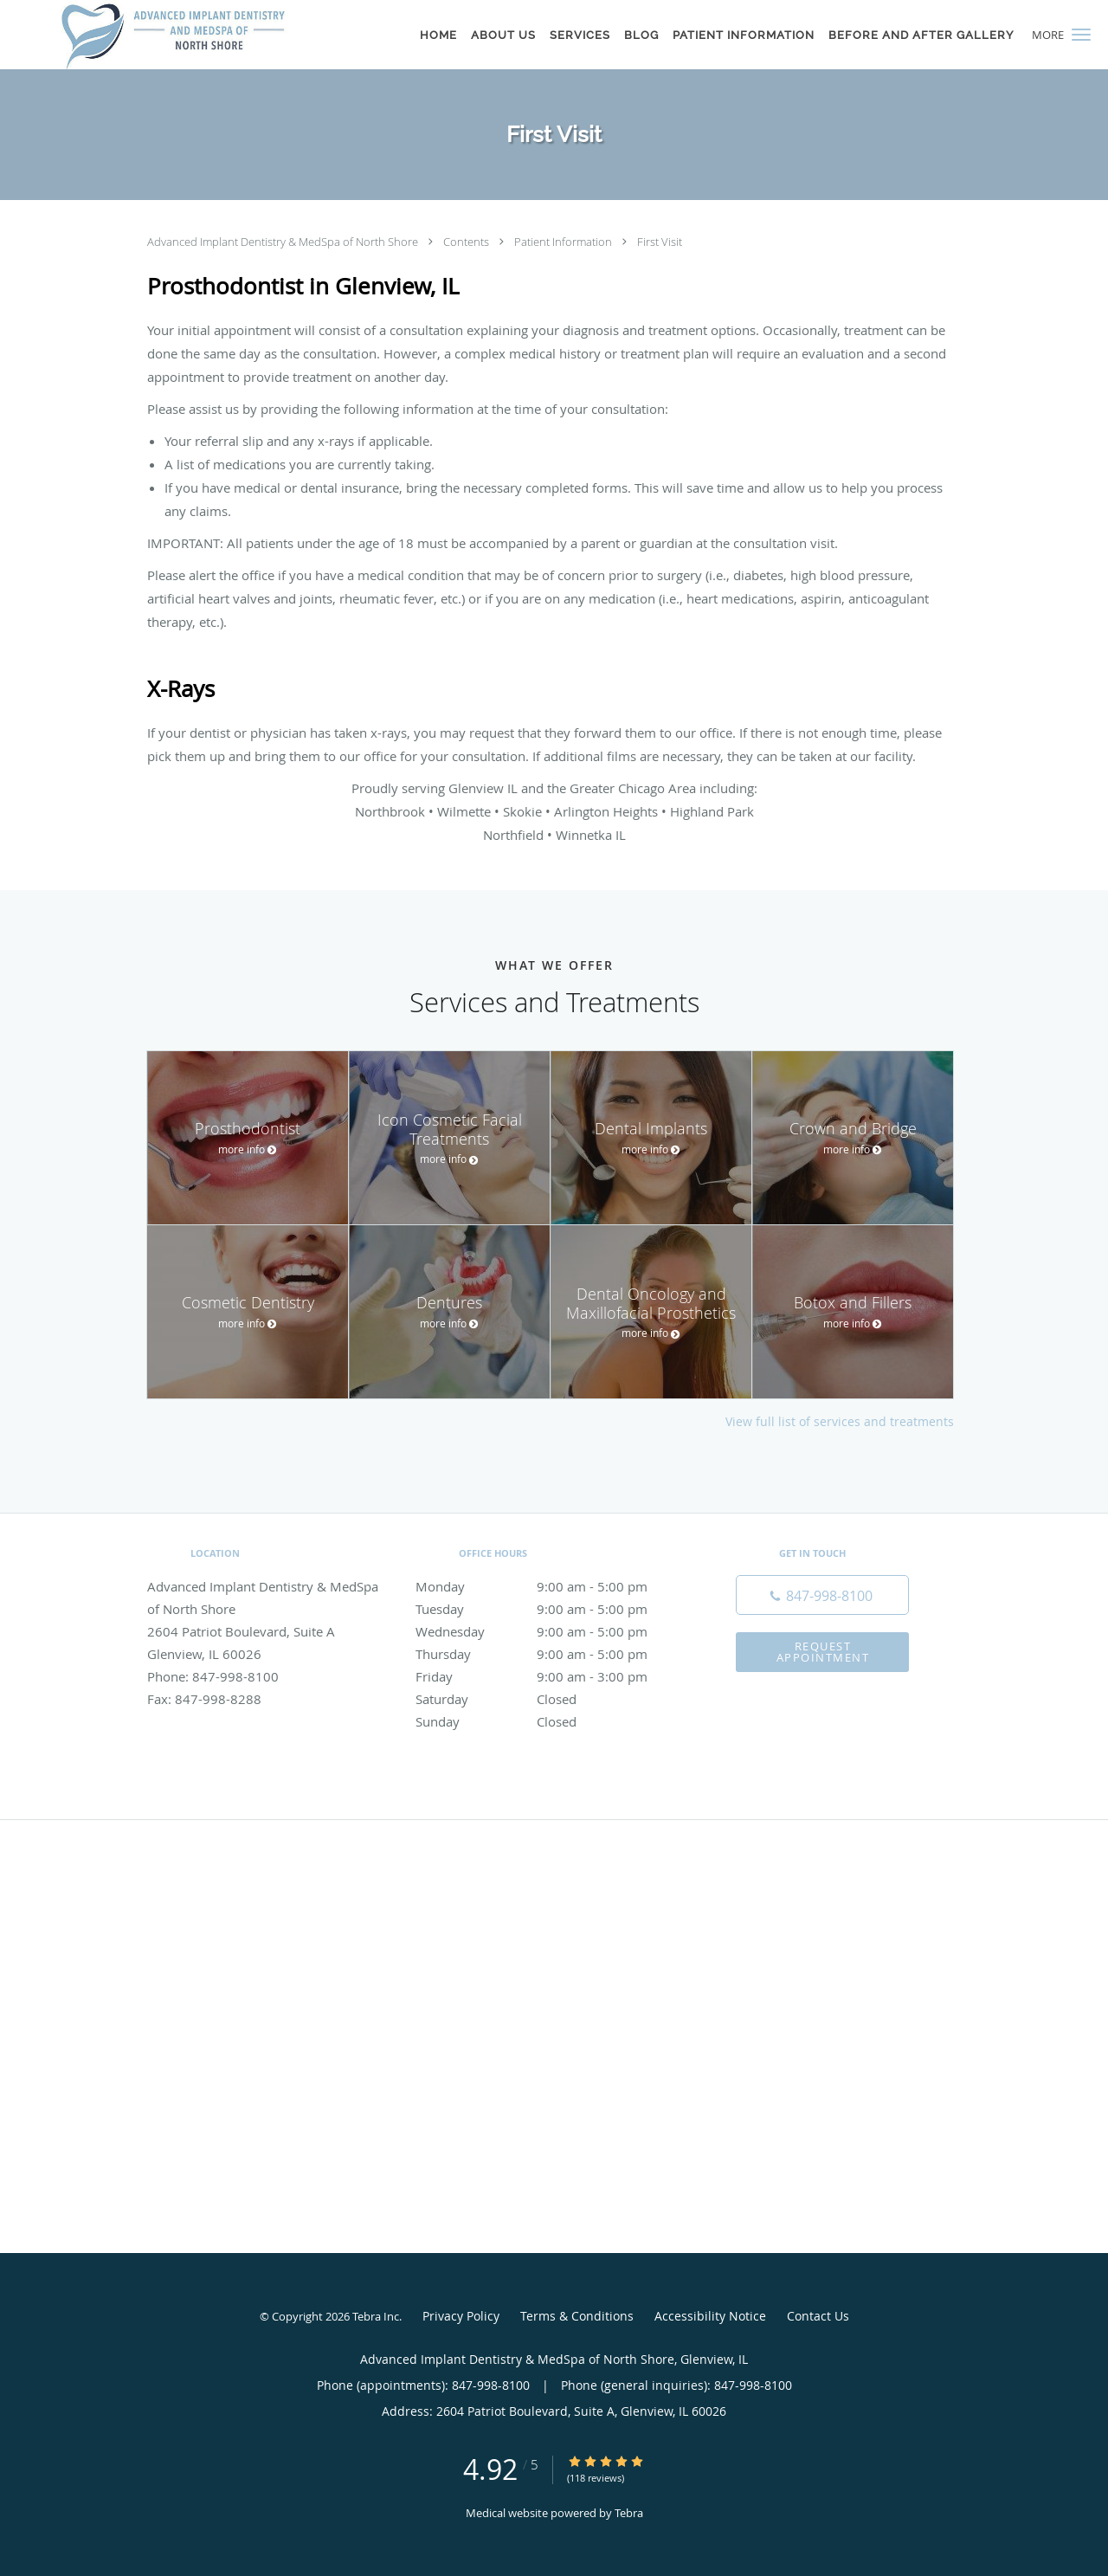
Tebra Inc (375, 2316)
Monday (550, 1586)
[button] (1081, 35)
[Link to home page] (173, 34)
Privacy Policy (460, 2316)
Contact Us (818, 2316)
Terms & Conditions (577, 2316)
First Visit (659, 241)
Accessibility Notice (710, 2316)
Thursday (550, 1654)
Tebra (629, 2513)
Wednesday (550, 1631)
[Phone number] (822, 1595)
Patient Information (564, 241)
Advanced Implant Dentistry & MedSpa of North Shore (284, 241)
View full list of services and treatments (839, 1422)
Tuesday (550, 1609)
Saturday (550, 1699)
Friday (550, 1676)
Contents (467, 241)
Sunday (550, 1721)
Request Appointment (823, 1651)
